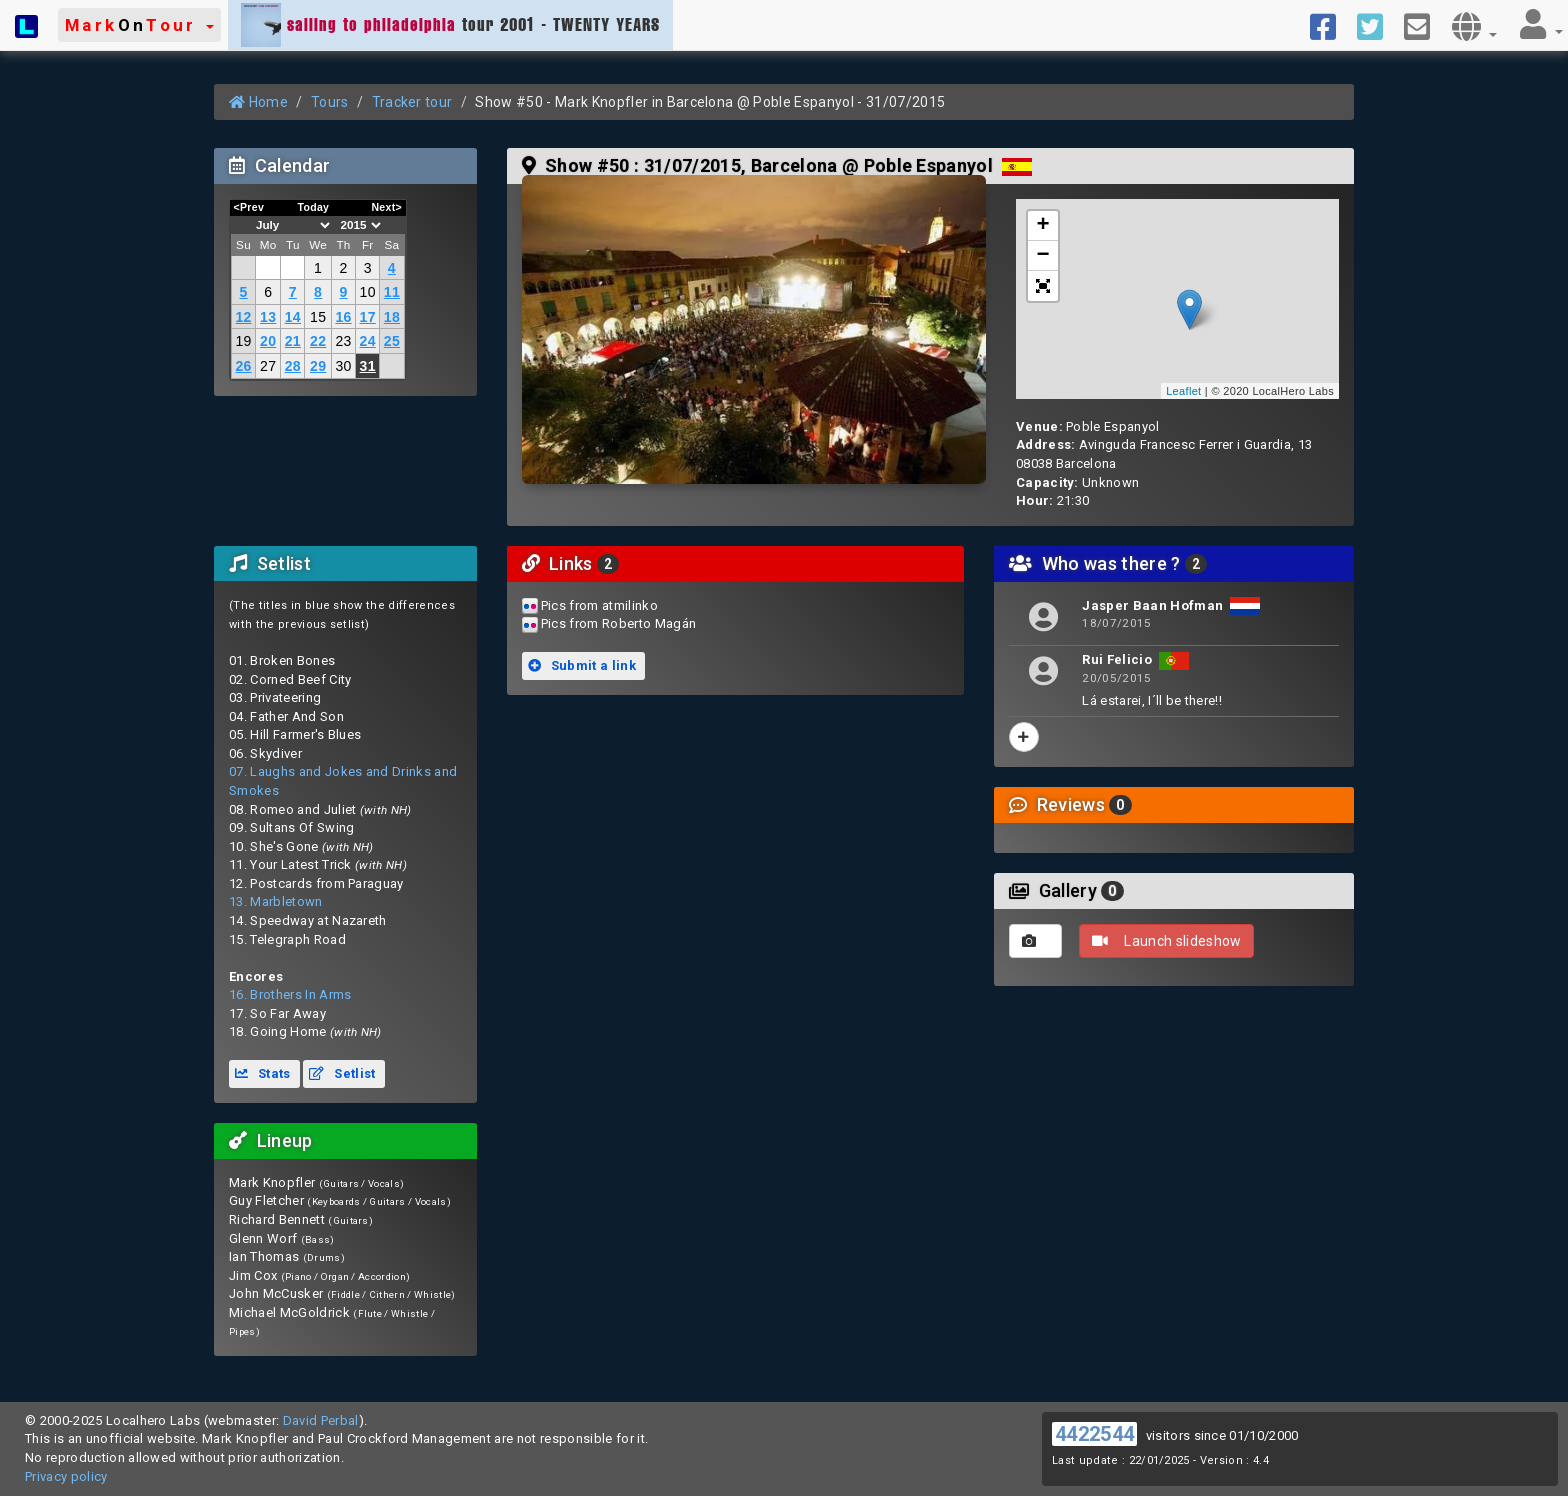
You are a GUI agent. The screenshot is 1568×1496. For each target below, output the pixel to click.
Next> (386, 207)
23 (343, 341)
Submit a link (582, 665)
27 (268, 366)
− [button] (1044, 256)
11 (392, 292)
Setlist (342, 1073)
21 (293, 341)
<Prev (249, 207)
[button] (139, 25)
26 (243, 366)
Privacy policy (66, 1476)
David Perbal (321, 1420)
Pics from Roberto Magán (618, 623)
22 (318, 341)
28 (293, 366)
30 (343, 366)
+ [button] (1044, 226)
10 (368, 292)
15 (318, 317)
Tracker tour (412, 102)
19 (243, 341)
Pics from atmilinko (599, 605)
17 (368, 317)
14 (293, 317)
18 (392, 317)
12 (243, 317)
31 (368, 366)
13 (268, 317)
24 (368, 341)
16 (343, 317)
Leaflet (1183, 391)
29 (318, 366)
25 (392, 341)
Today (313, 207)
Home (258, 102)
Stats (263, 1073)
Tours (330, 102)
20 (268, 341)
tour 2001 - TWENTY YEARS (450, 25)
